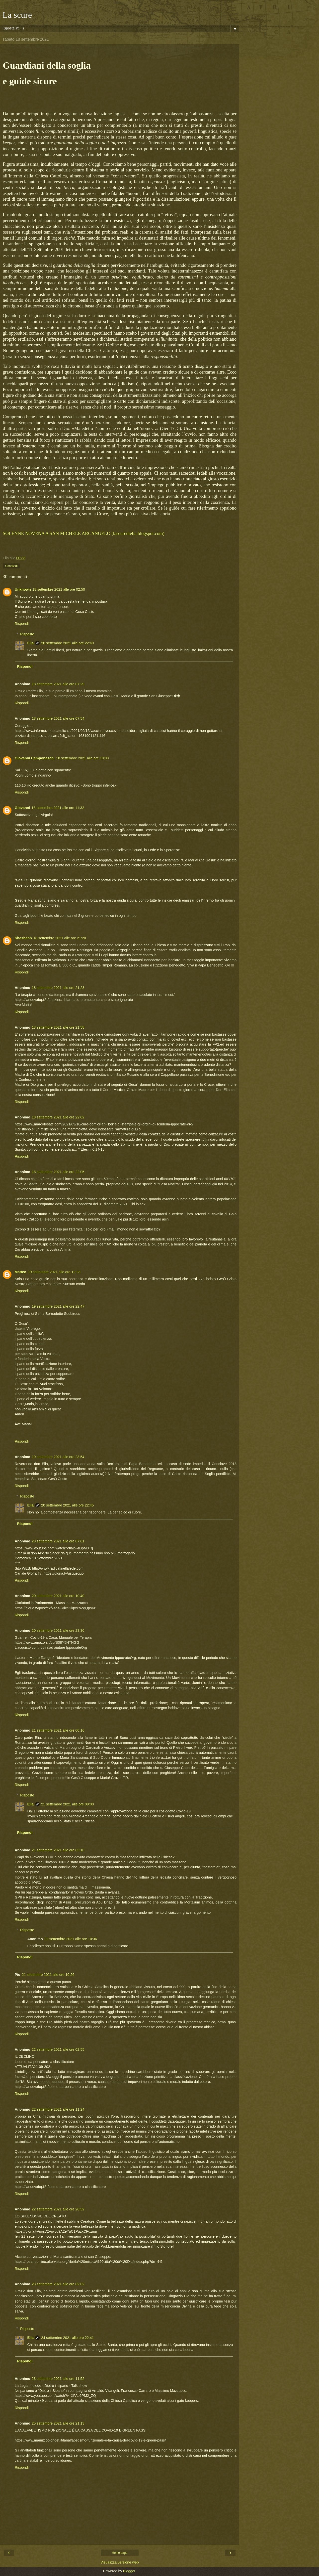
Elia (30, 643)
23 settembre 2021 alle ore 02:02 (58, 2284)
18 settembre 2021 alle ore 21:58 (58, 1027)
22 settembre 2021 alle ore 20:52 (58, 2209)
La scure (17, 14)
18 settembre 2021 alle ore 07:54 (58, 718)
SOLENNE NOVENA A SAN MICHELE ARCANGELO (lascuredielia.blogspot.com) (83, 533)
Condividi (11, 566)
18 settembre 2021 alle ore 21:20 (59, 938)
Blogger (129, 2571)
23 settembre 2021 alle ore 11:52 (58, 2379)
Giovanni (22, 808)
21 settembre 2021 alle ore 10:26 (48, 1975)
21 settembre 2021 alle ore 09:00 (67, 1804)
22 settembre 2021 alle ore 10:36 (70, 1939)
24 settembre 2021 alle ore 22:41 (67, 2338)
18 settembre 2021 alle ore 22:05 (58, 1172)
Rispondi (22, 624)
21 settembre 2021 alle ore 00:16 (58, 1730)
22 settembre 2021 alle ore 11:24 (58, 2109)
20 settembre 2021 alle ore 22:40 (67, 643)
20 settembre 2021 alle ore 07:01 (58, 1541)
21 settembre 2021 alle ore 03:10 (58, 1850)
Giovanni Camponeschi (35, 758)
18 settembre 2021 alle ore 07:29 (58, 684)
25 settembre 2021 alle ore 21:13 (58, 2423)
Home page (119, 2553)
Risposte (27, 634)
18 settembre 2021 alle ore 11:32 (58, 808)
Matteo (20, 1272)
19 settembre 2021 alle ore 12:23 (54, 1272)
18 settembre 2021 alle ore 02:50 (58, 589)
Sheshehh (23, 938)
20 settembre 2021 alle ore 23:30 (58, 1630)
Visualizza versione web (119, 2562)
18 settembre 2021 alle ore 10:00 (82, 758)
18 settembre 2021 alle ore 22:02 (58, 1117)
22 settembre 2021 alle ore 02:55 (58, 2049)
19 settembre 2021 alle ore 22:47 (58, 1306)
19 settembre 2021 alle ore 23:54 (58, 1457)
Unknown (23, 589)
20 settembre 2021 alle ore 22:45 (67, 1505)
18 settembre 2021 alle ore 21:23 (58, 988)
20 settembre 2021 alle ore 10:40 (58, 1596)
